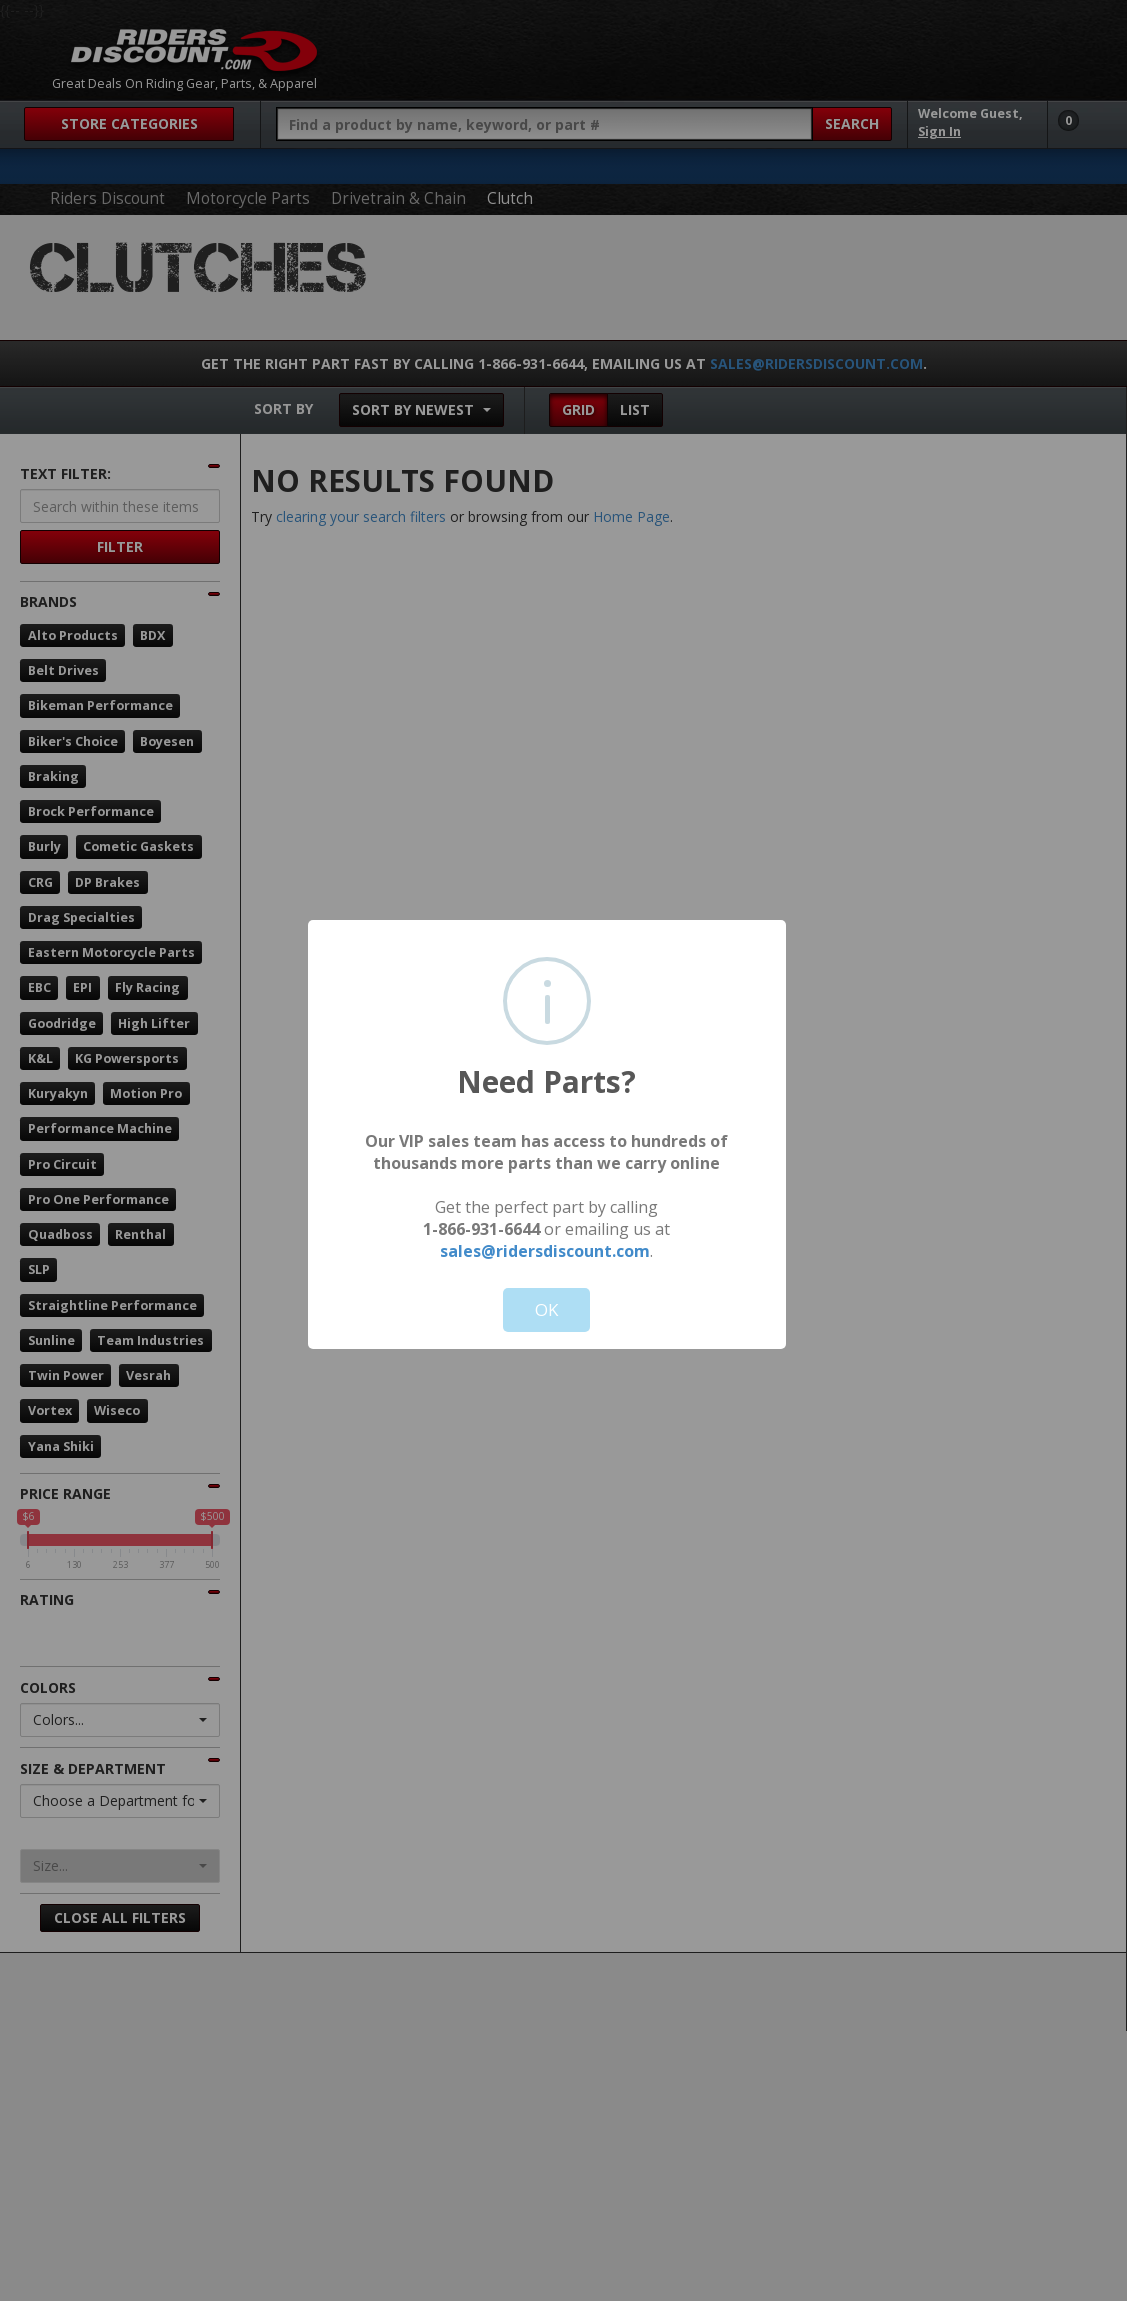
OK (546, 1309)
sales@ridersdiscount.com (545, 1251)
